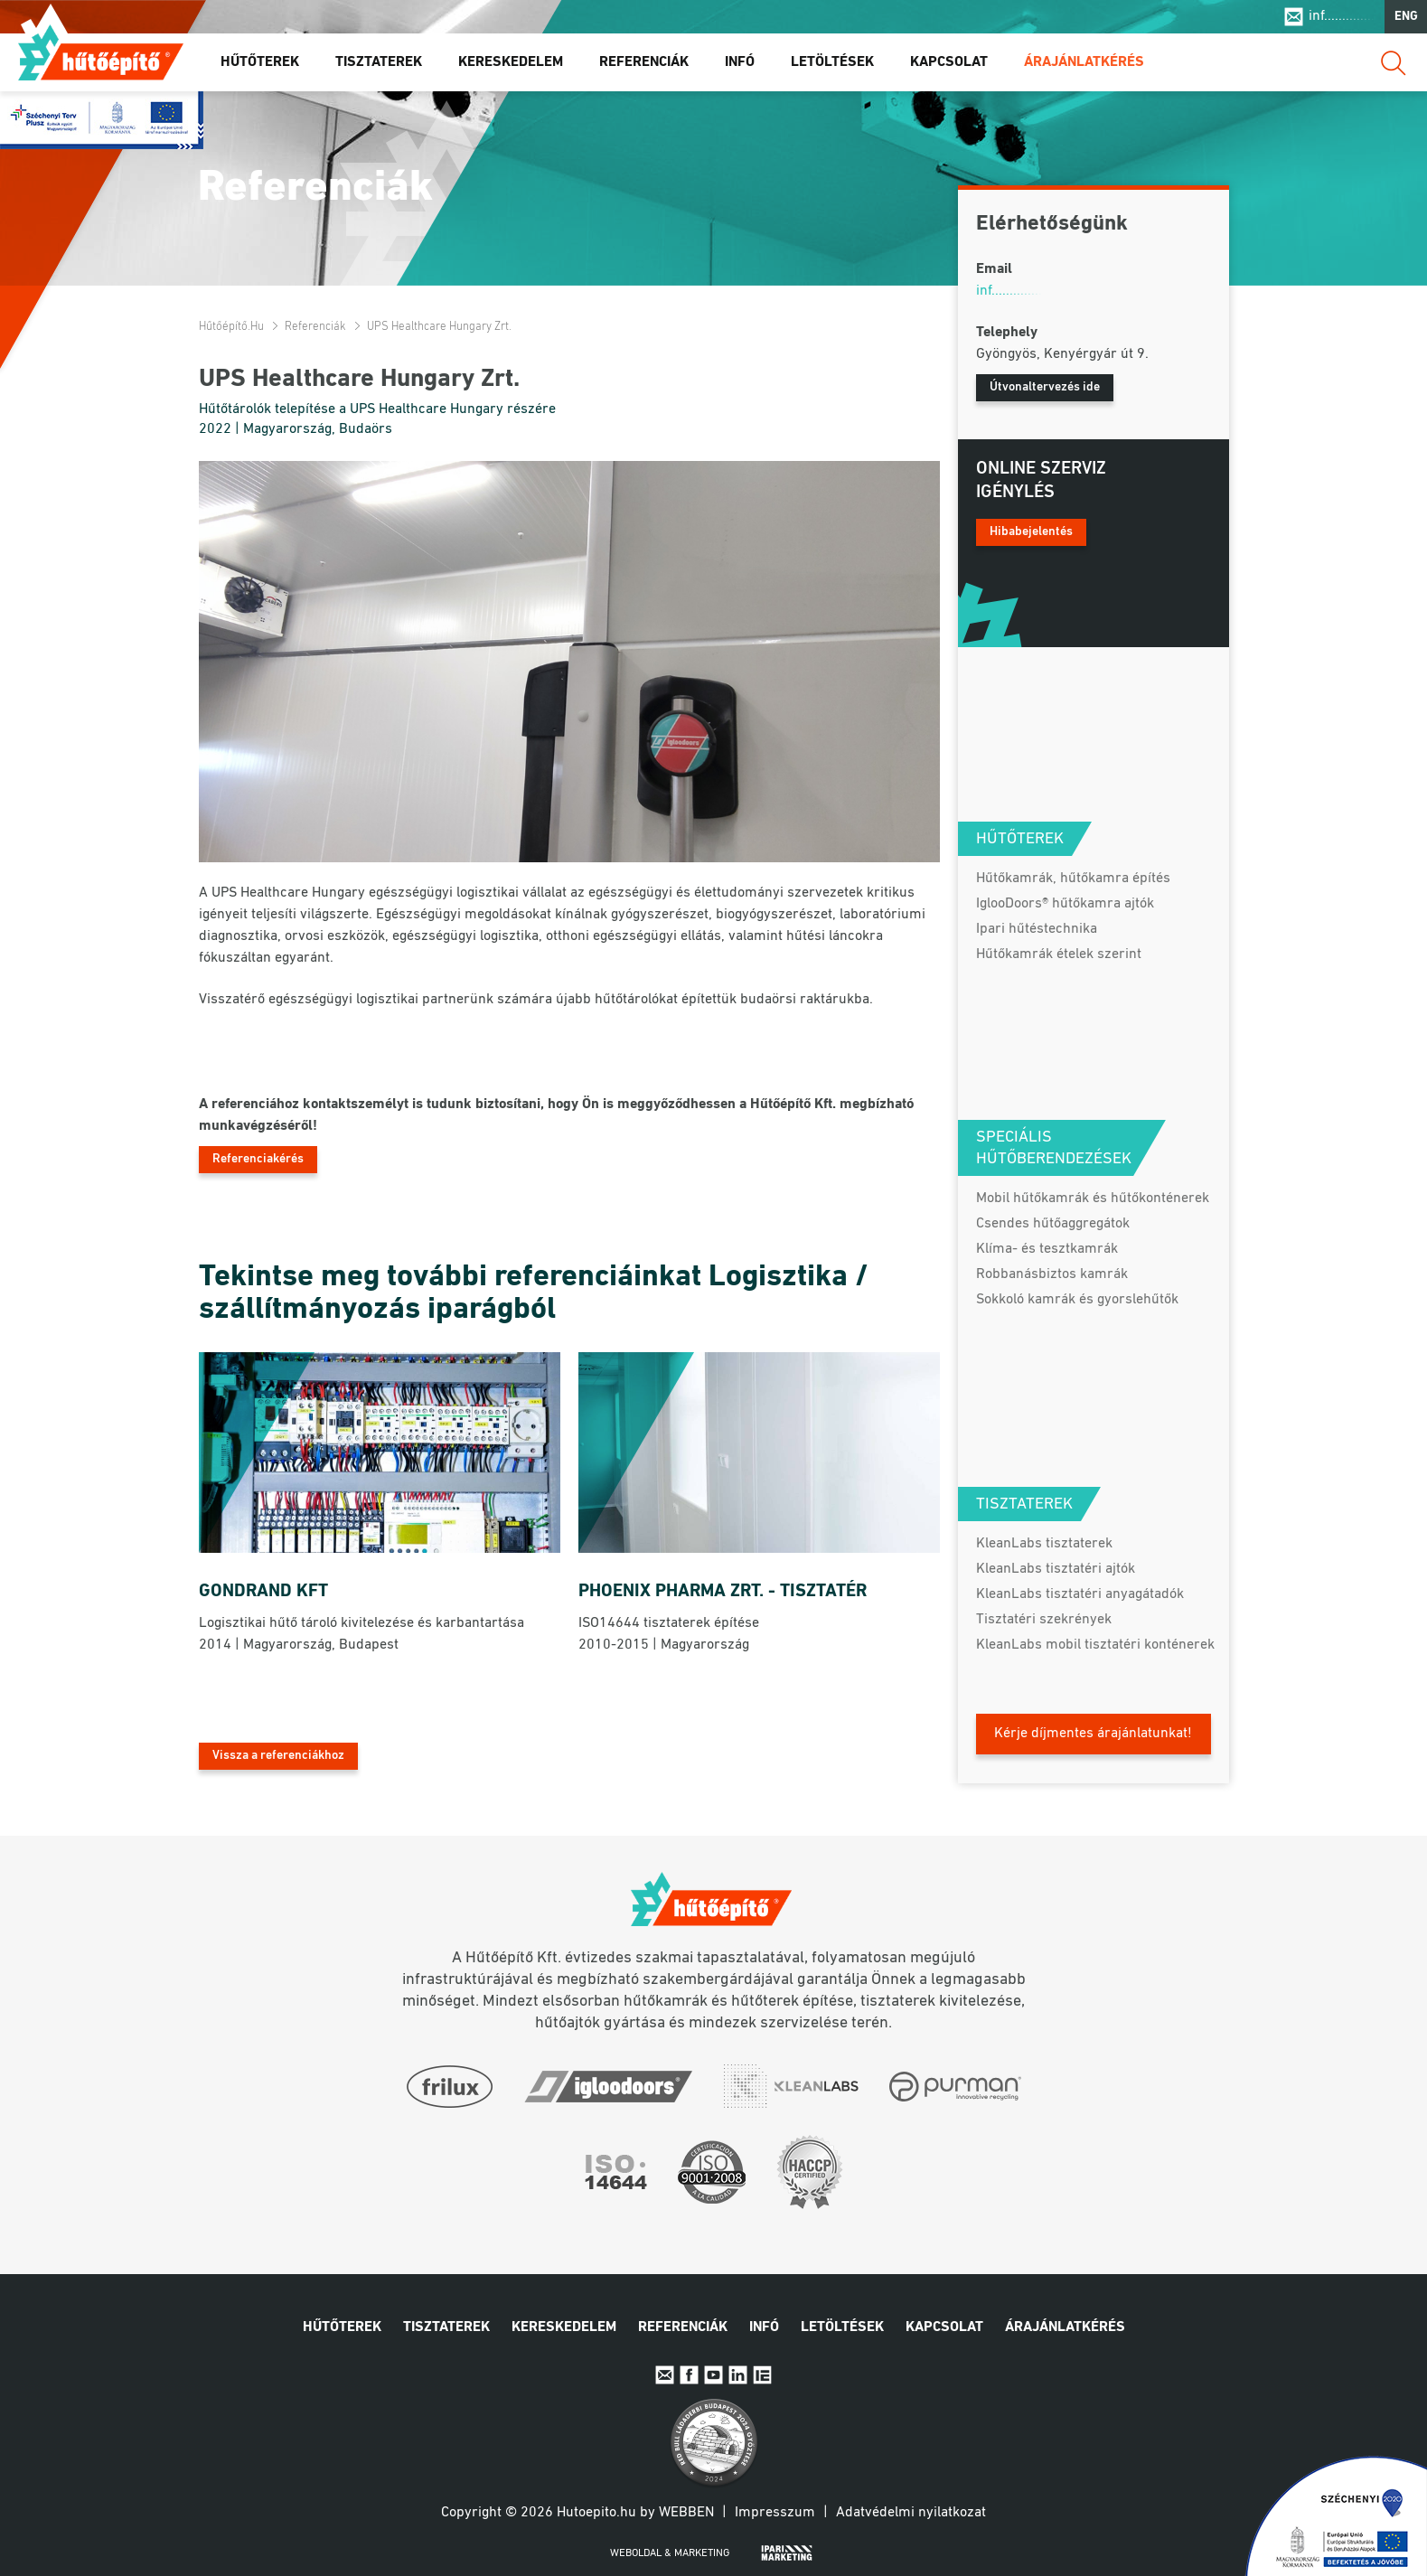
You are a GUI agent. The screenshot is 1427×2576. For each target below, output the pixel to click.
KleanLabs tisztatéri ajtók (1055, 1569)
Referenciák (644, 62)
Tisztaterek (378, 62)
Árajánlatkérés (1084, 62)
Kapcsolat (949, 62)
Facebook (689, 2374)
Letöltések (832, 62)
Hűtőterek (260, 62)
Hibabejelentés (1031, 532)
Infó (740, 62)
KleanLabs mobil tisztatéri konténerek (1095, 1645)
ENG (1406, 17)
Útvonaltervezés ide (1045, 387)
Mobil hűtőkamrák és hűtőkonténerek (1092, 1198)
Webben (686, 2512)
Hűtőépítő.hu (100, 51)
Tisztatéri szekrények (1044, 1619)
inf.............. (1342, 16)
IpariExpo (762, 2374)
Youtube (713, 2374)
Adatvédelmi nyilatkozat (911, 2512)
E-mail (664, 2374)
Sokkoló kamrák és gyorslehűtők (1077, 1300)
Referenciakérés (258, 1159)
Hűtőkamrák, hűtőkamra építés (1073, 878)
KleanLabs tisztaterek (1044, 1544)
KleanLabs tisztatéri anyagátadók (1080, 1594)
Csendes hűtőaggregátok (1053, 1224)
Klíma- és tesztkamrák (1047, 1249)
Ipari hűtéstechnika (1036, 929)
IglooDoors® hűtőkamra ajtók (1065, 904)
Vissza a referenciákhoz (278, 1756)
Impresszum (775, 2512)
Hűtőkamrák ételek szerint (1058, 954)
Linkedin (737, 2374)
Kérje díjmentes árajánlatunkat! (1093, 1733)
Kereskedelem (510, 62)
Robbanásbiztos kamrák (1052, 1274)
